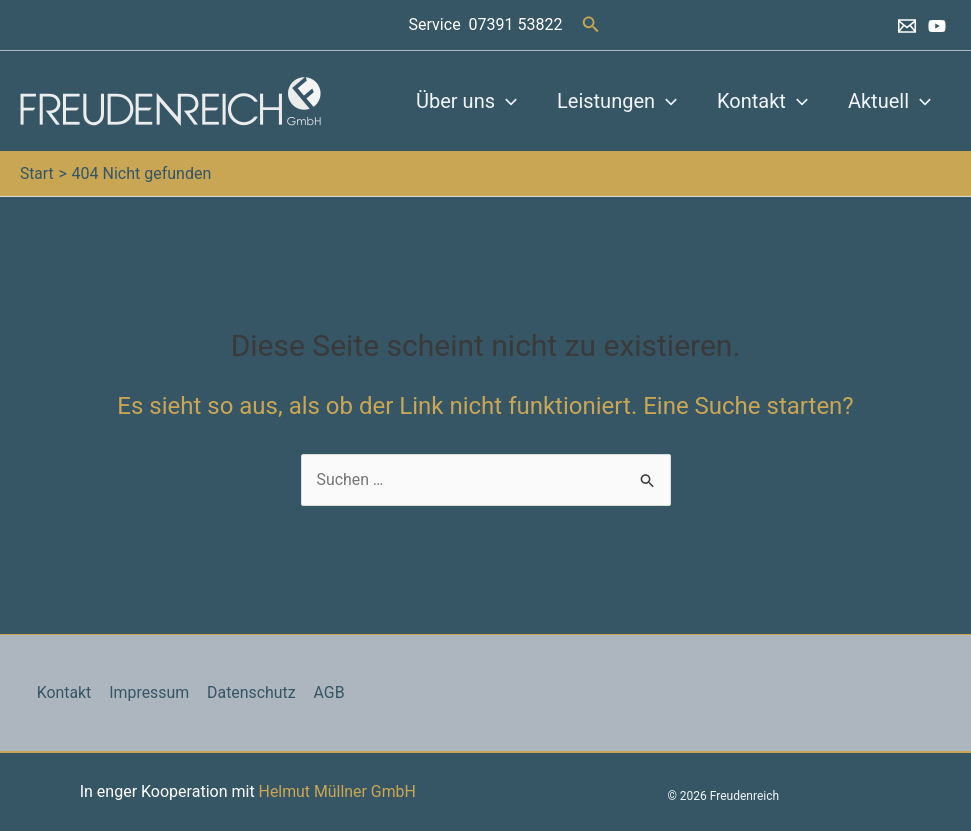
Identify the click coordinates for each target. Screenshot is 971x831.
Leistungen (617, 101)
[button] (591, 24)
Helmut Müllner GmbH (337, 791)
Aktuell (889, 101)
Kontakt (762, 101)
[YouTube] (937, 26)
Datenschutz (247, 692)
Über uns (466, 101)
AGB (323, 692)
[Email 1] (907, 26)
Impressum (146, 692)
